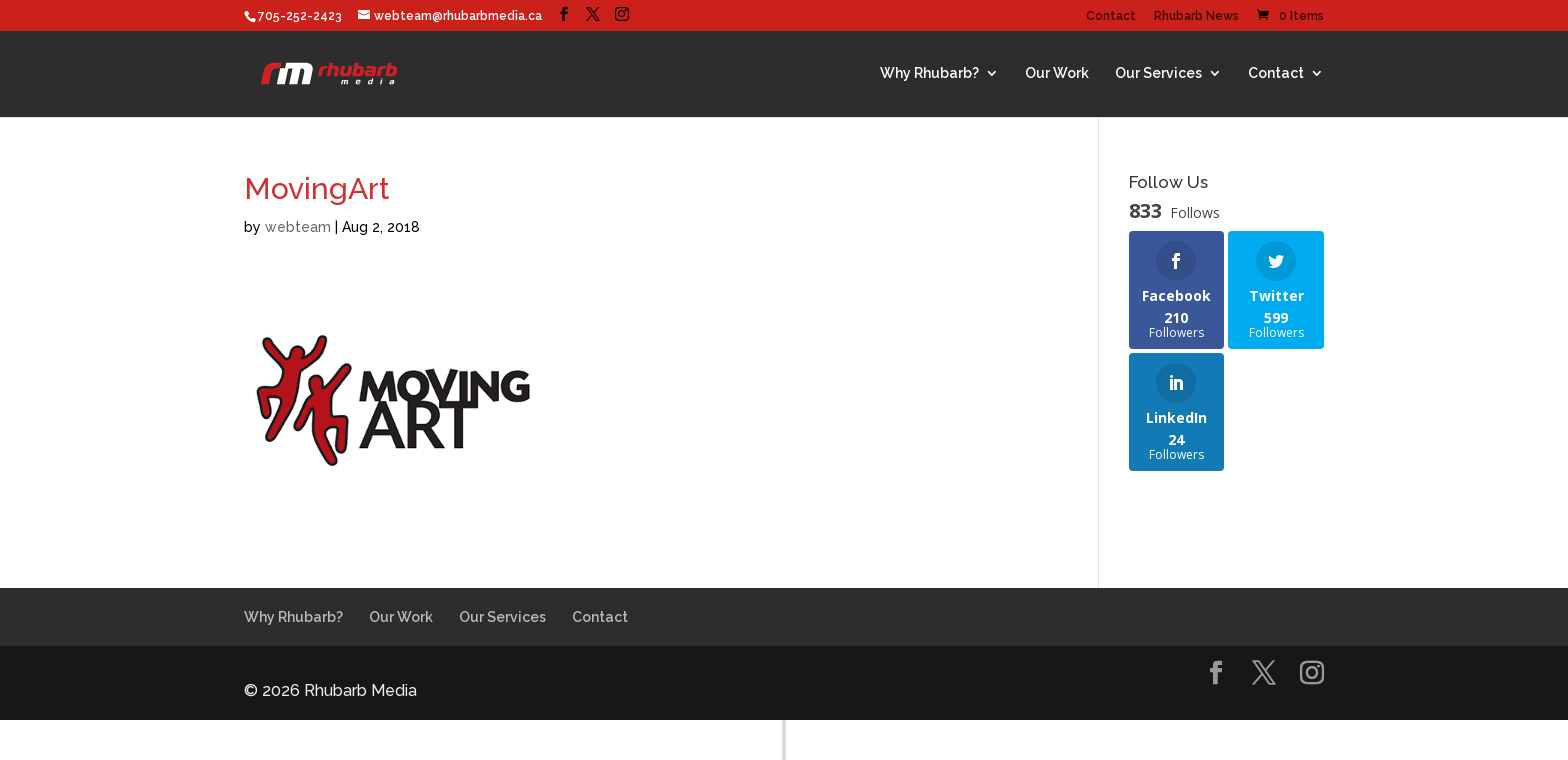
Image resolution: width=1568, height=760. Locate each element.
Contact (1111, 16)
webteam (298, 227)
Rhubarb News (1196, 16)
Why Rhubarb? (929, 73)
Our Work (1057, 73)
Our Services (1158, 73)
